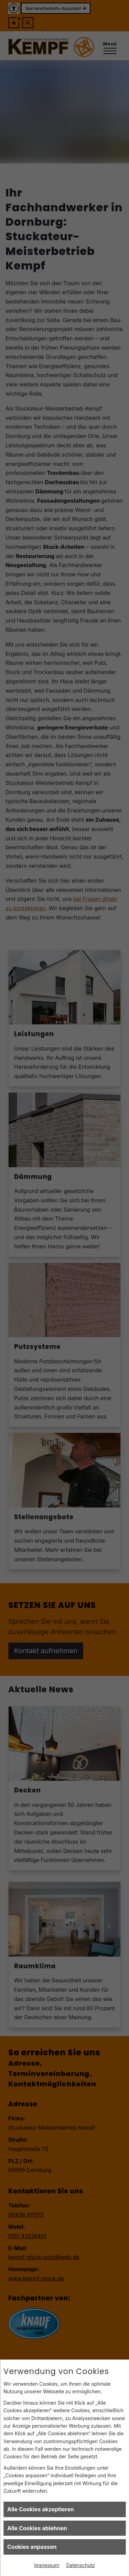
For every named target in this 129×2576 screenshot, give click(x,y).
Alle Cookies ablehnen (37, 2528)
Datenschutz (80, 2565)
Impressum (46, 2565)
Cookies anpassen (32, 2546)
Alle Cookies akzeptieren (40, 2509)
